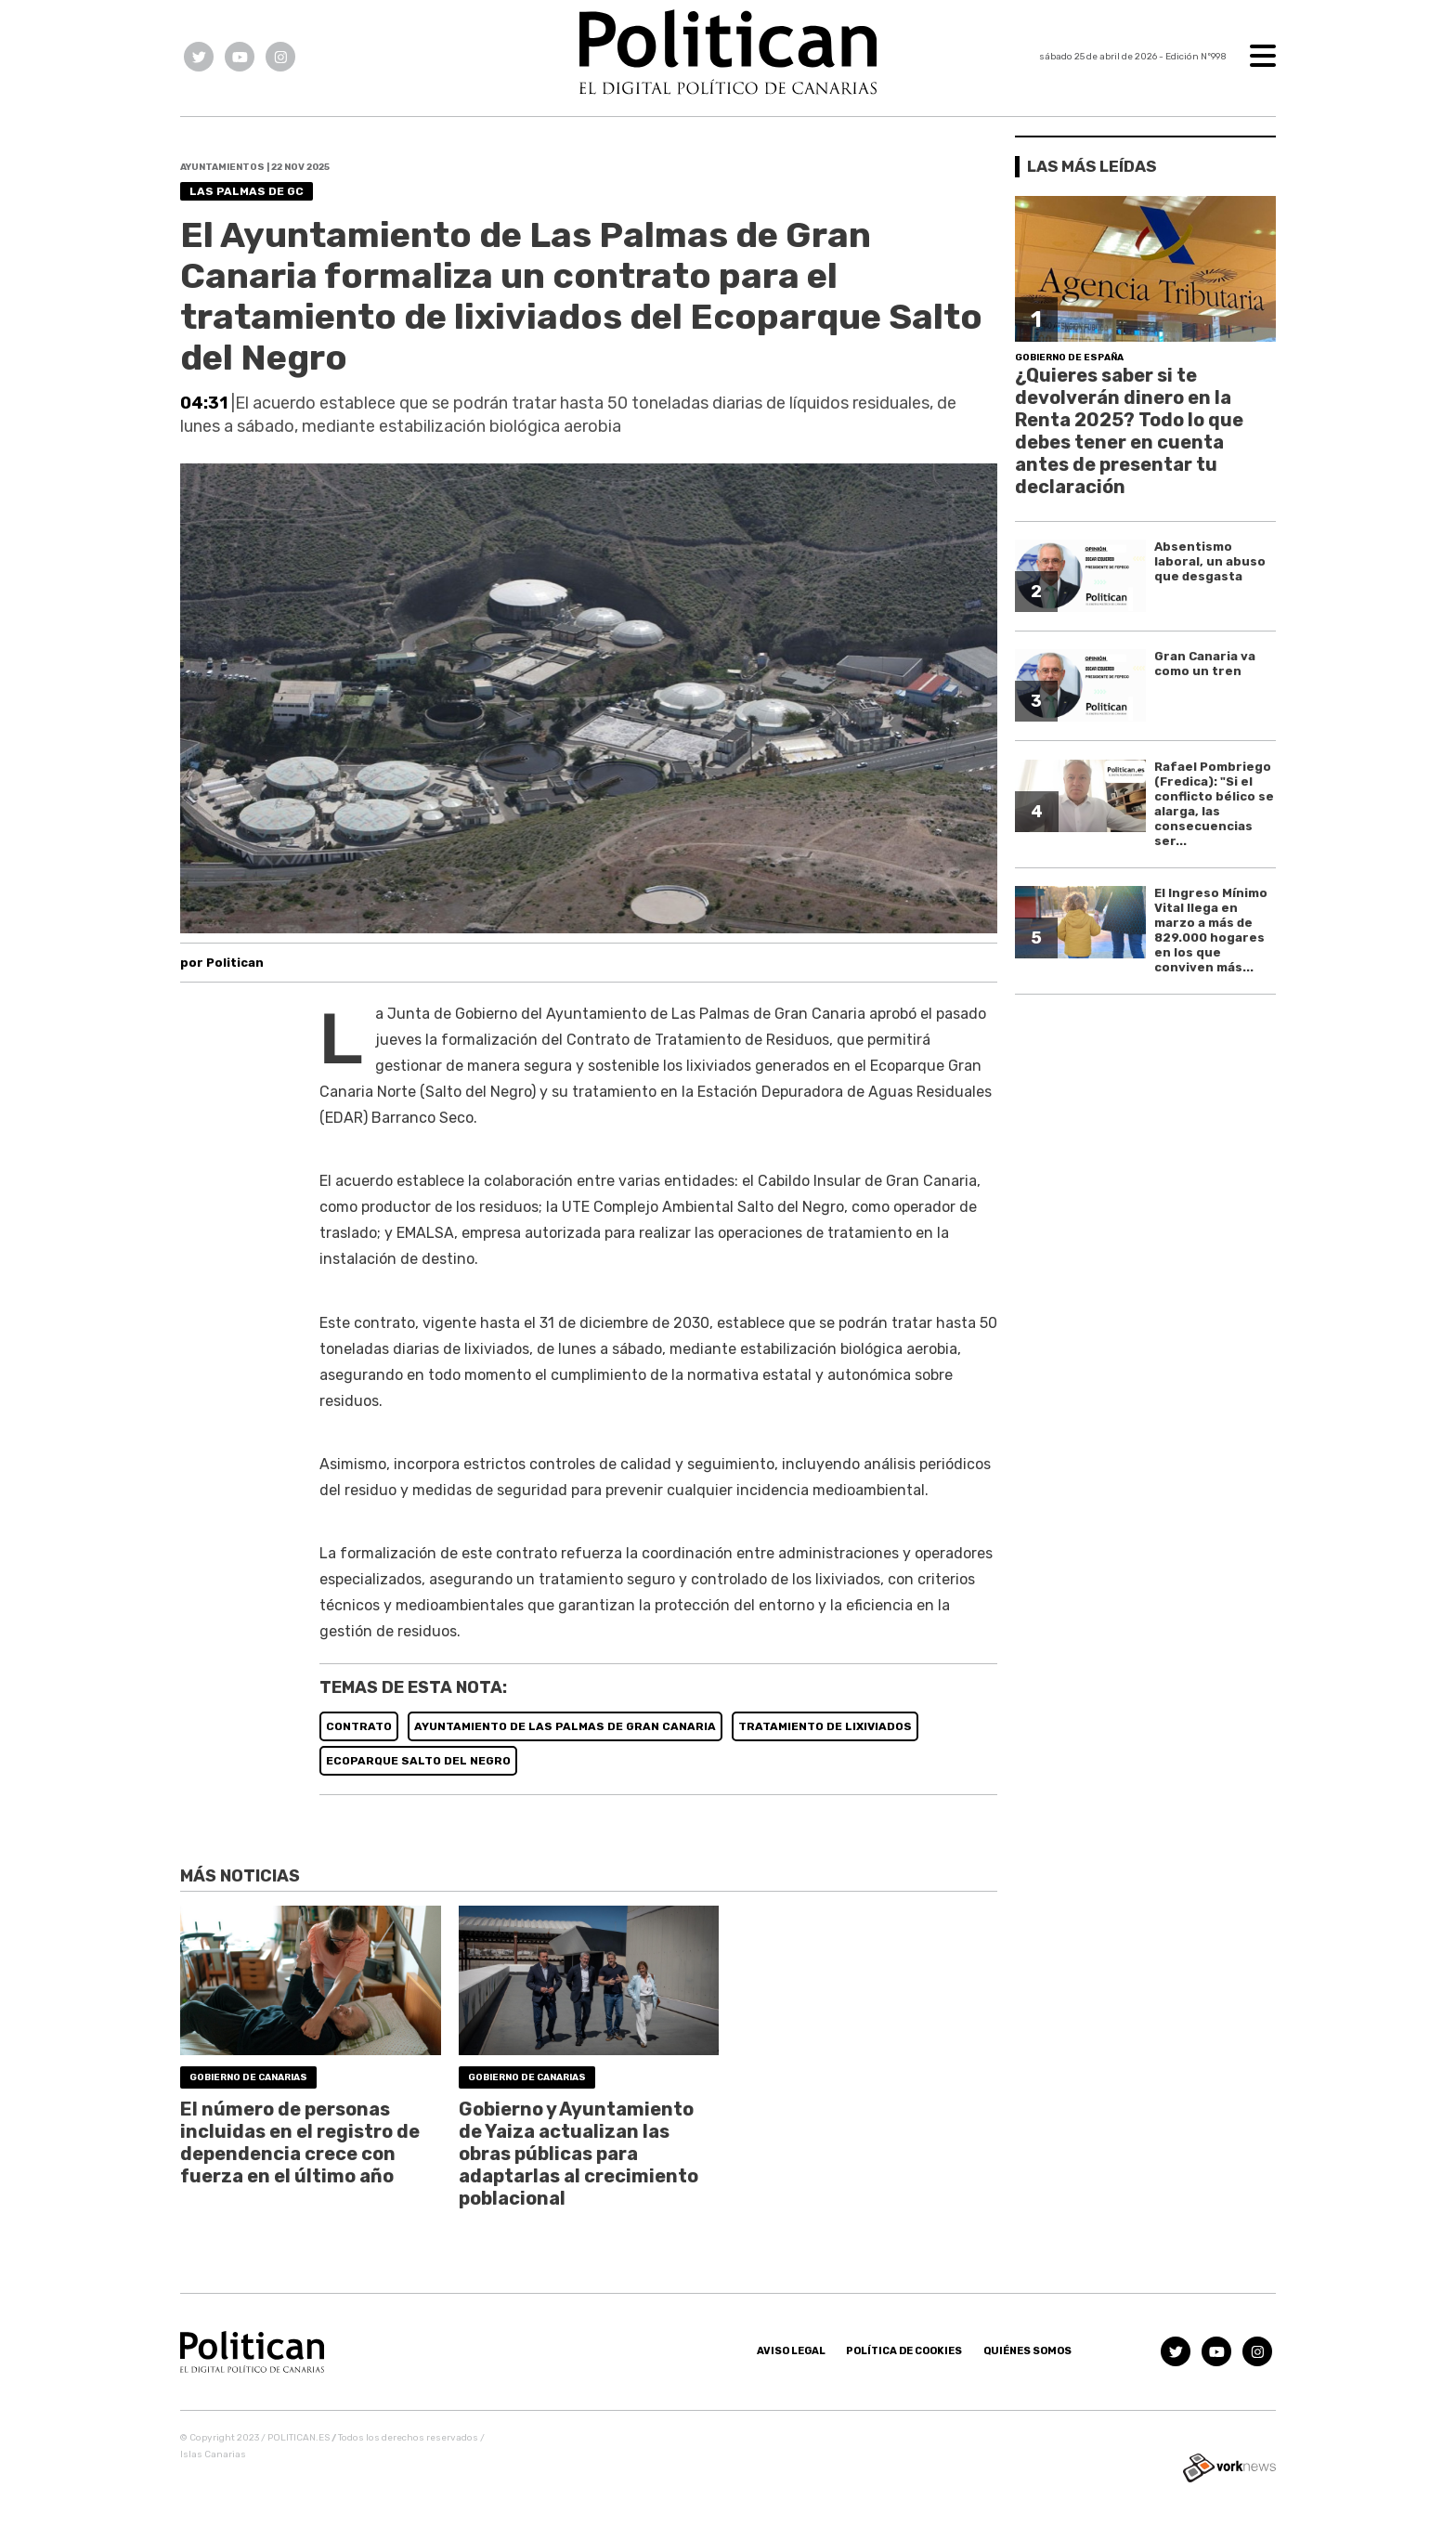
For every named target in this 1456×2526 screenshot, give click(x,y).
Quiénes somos (1027, 2351)
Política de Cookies (904, 2351)
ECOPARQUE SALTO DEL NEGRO (418, 1760)
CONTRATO (359, 1726)
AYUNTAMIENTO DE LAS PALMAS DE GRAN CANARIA (565, 1726)
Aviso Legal (791, 2351)
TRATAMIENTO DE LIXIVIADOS (825, 1726)
